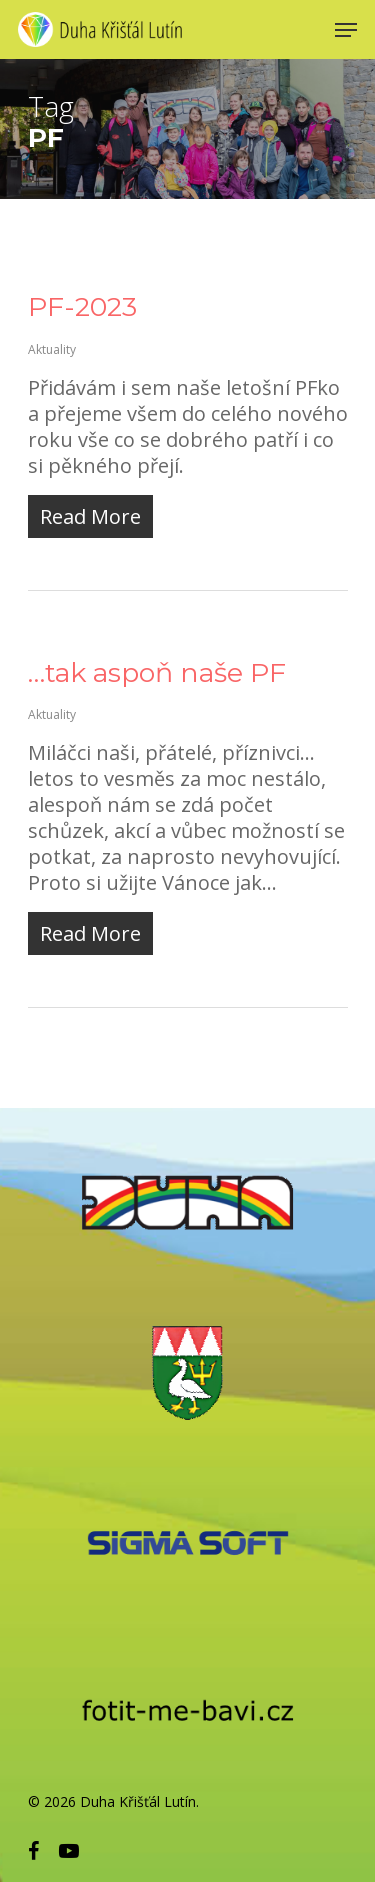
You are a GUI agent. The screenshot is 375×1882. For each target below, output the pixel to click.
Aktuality (52, 349)
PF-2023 (82, 306)
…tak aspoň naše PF (157, 672)
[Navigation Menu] (346, 30)
